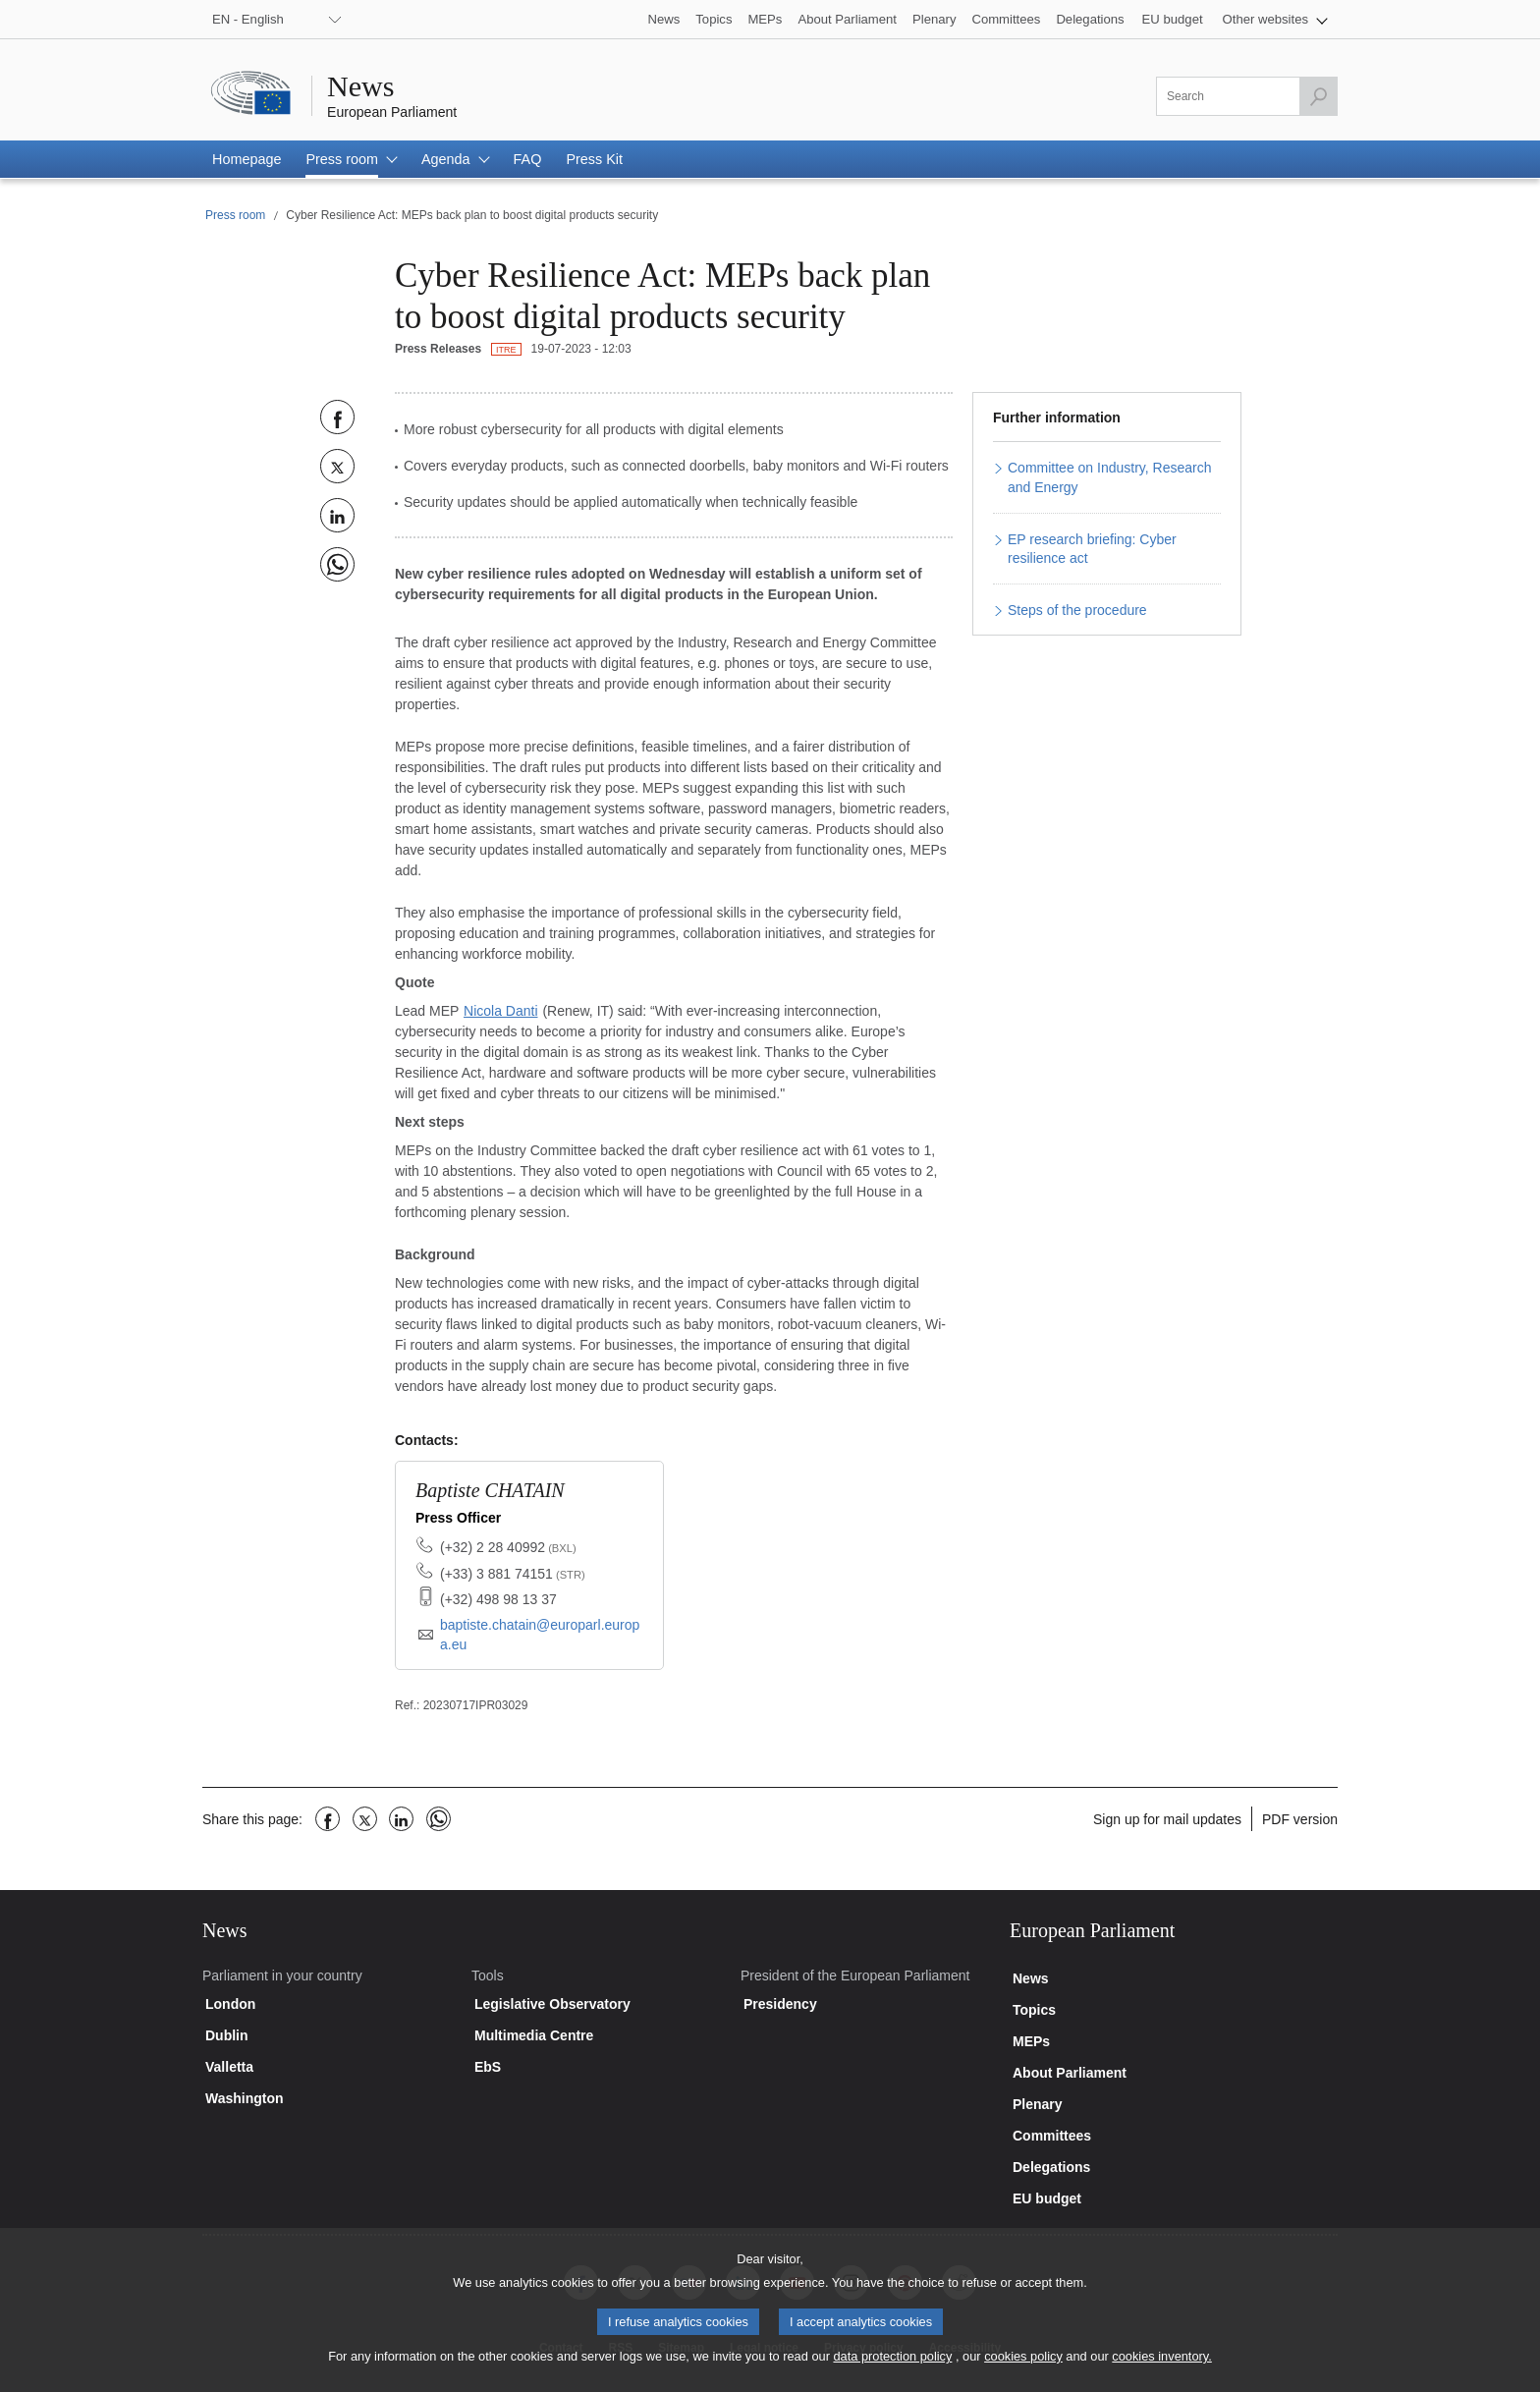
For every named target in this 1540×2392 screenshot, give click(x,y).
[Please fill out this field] (1247, 96)
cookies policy (1023, 2367)
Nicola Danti (500, 1011)
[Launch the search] (1318, 96)
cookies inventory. (1161, 2367)
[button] (1275, 19)
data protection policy (892, 2367)
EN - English (248, 19)
